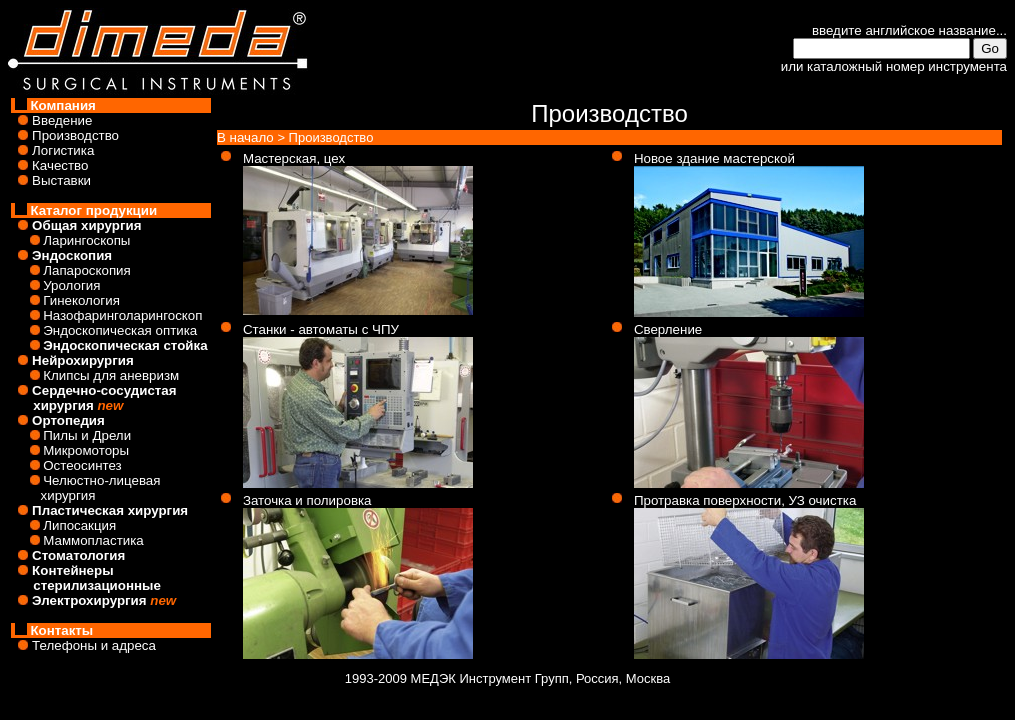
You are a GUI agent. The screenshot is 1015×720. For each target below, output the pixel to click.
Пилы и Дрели (87, 435)
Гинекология (81, 300)
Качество (60, 165)
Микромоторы (86, 450)
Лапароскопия (87, 270)
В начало (245, 137)
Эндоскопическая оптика (120, 330)
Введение (62, 120)
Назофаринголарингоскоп (122, 315)
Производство (75, 135)
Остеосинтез (82, 465)
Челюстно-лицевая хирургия (86, 488)
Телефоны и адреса (94, 645)
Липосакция (79, 525)
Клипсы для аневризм (111, 375)
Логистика (63, 150)
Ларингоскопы (86, 240)
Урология (71, 285)
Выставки (61, 180)
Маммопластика (93, 540)
